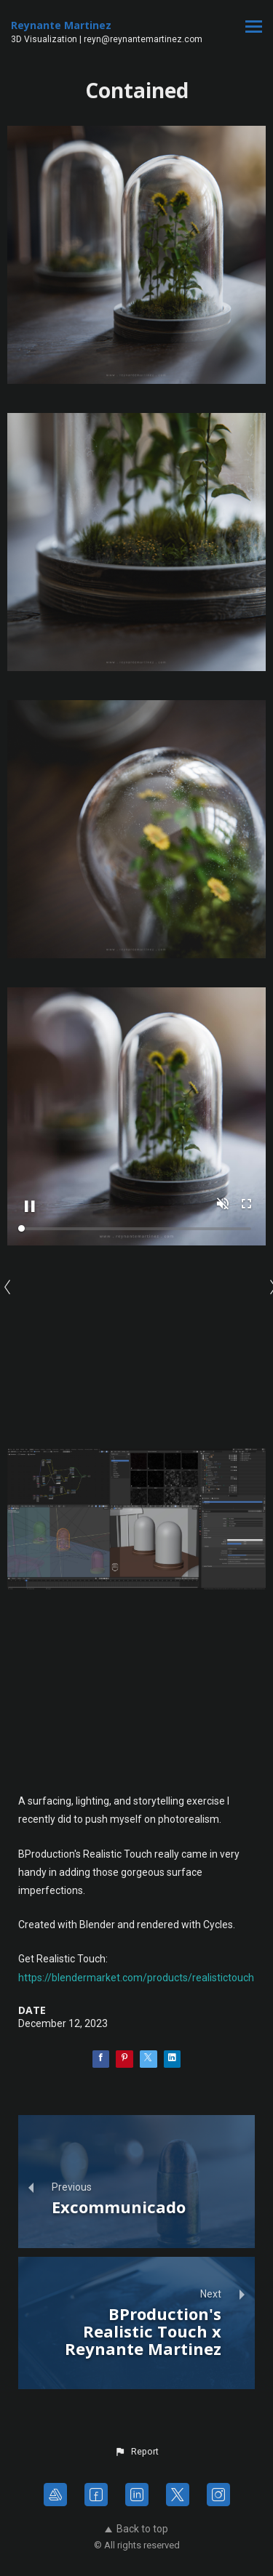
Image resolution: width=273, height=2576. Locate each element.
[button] (136, 2451)
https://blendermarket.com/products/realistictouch (136, 1977)
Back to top (136, 2529)
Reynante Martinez (61, 25)
